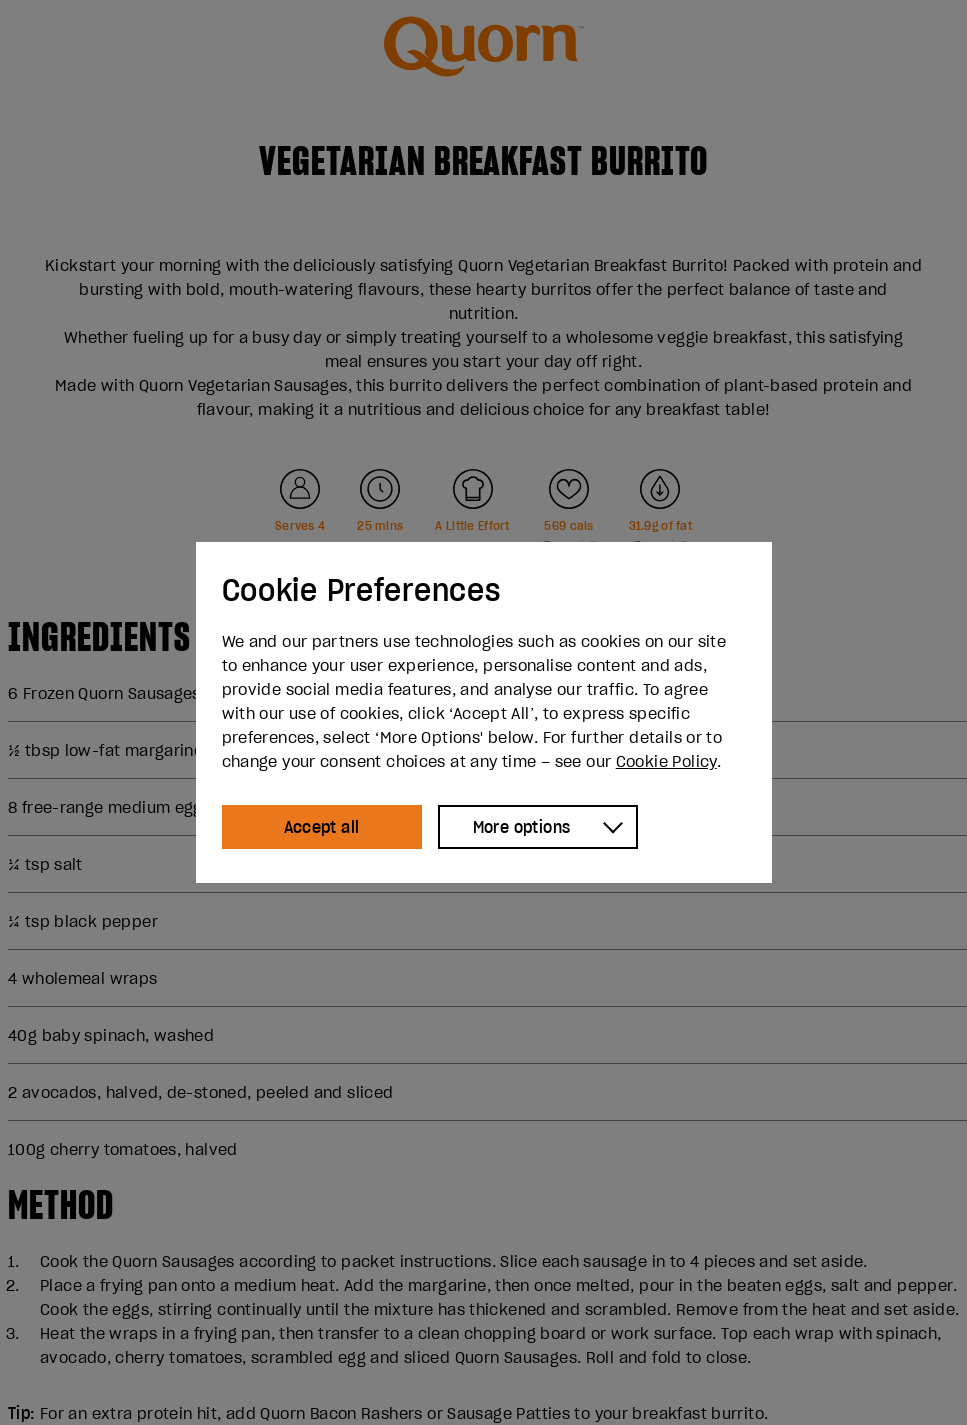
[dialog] (484, 712)
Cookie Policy (666, 761)
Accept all (322, 827)
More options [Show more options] (522, 827)
